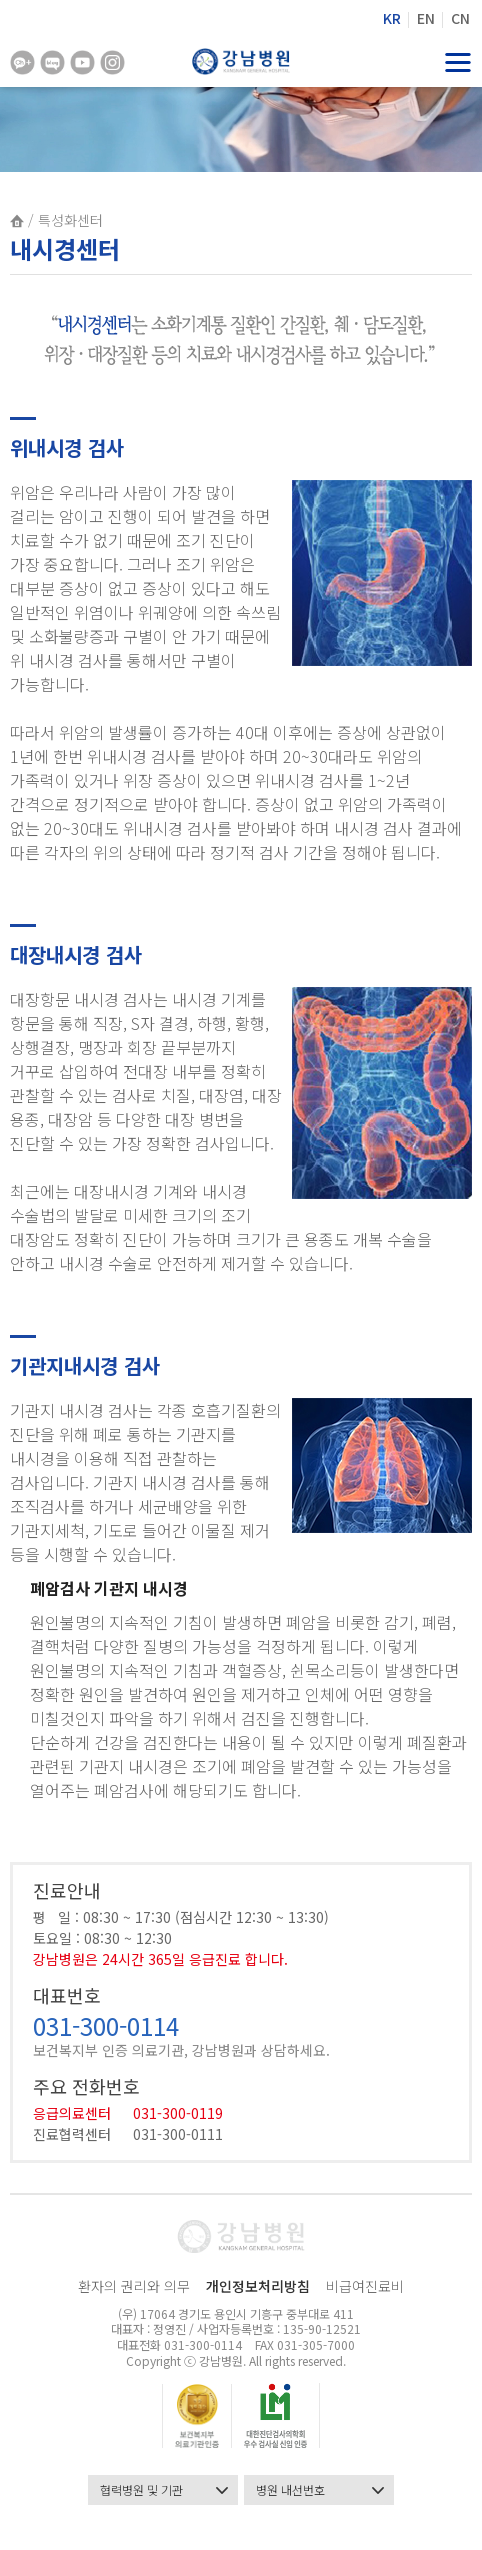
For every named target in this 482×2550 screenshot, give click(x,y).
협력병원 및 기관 (164, 2490)
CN (460, 18)
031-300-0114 (106, 2025)
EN (426, 18)
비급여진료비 (365, 2286)
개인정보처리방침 (258, 2286)
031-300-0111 (178, 2134)
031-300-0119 (178, 2113)
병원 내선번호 (320, 2490)
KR (392, 18)
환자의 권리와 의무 (134, 2286)
